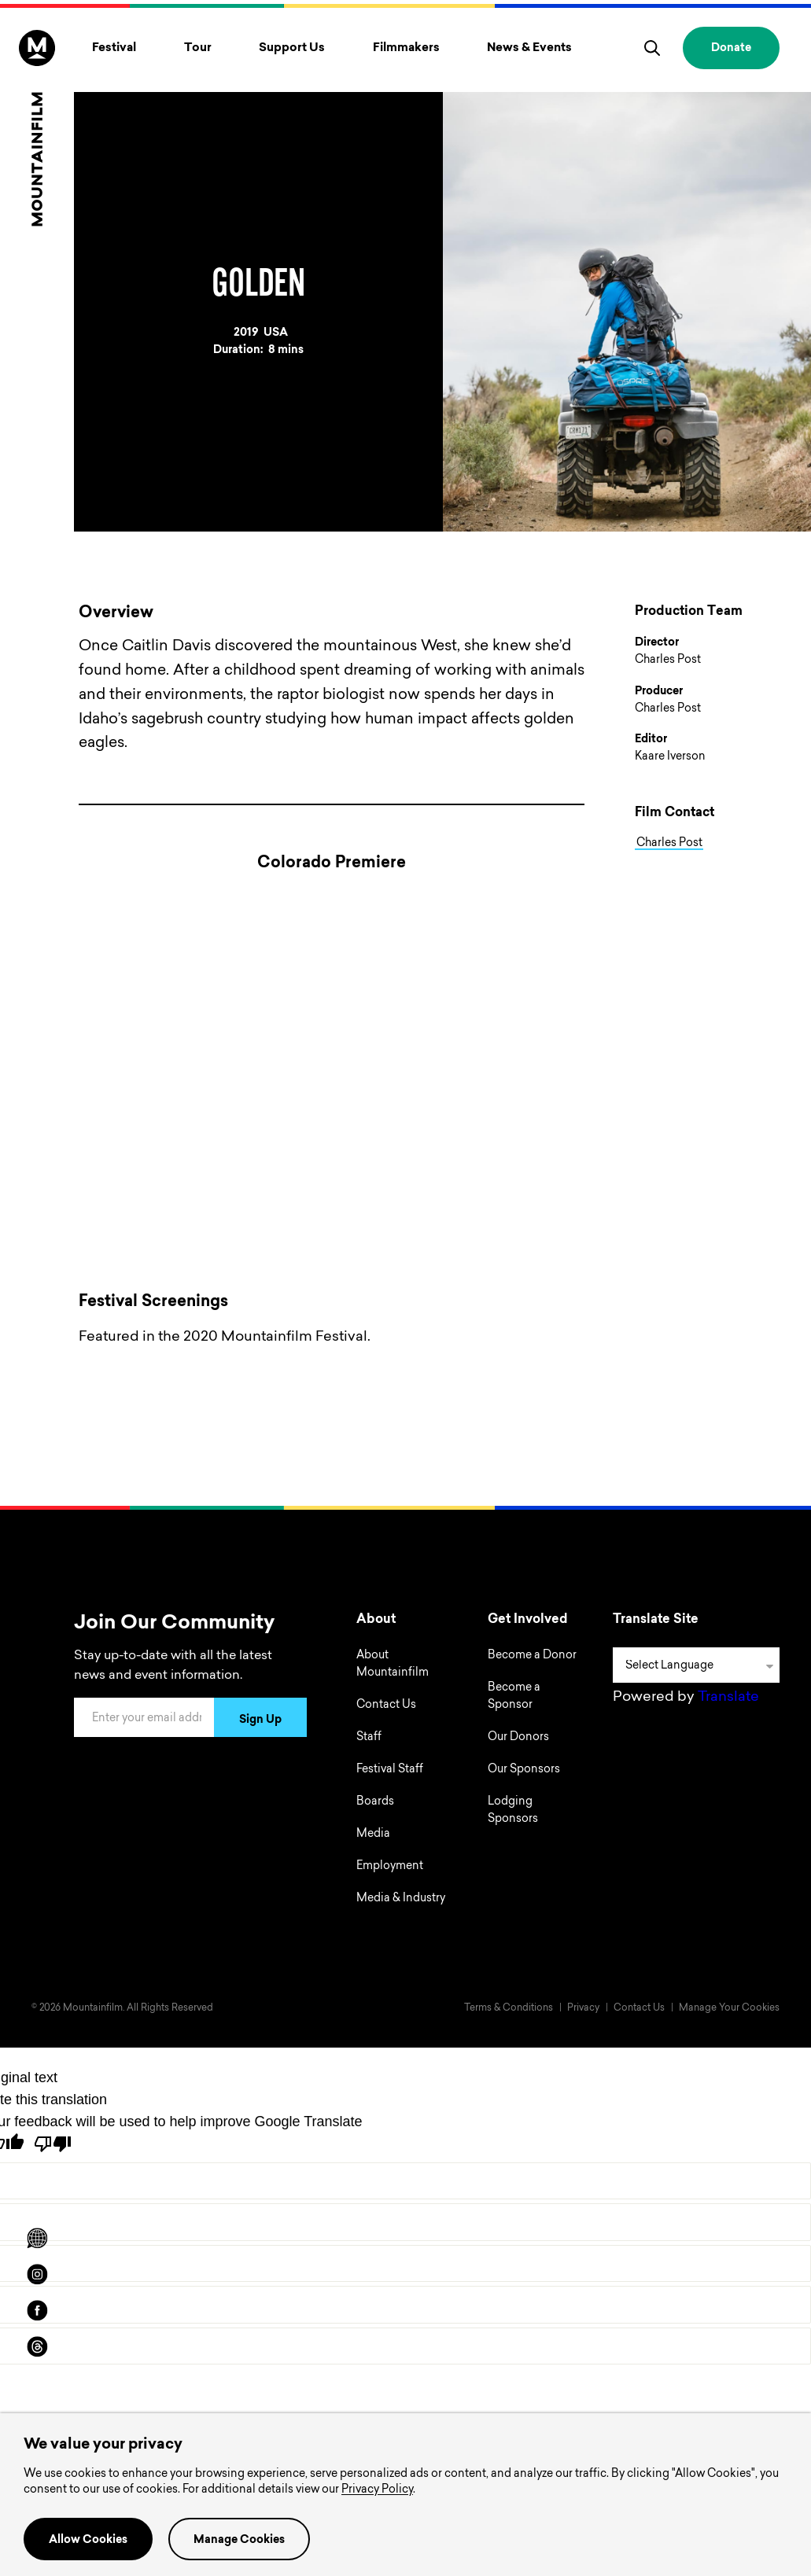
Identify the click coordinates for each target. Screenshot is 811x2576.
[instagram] (37, 2274)
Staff (369, 1737)
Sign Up (260, 1720)
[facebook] (37, 2310)
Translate (728, 1698)
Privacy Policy (377, 2490)
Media (373, 1834)
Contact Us (386, 1705)
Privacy (583, 2008)
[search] (652, 48)
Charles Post (669, 842)
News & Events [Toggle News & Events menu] (529, 48)
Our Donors (518, 1737)
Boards (375, 1802)
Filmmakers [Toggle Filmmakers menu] (406, 48)
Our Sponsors (524, 1770)
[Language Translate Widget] (696, 1665)
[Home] (37, 128)
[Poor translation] (52, 2144)
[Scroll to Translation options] (37, 2238)
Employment (389, 1866)
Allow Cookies (88, 2540)
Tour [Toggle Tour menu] (198, 48)
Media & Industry (400, 1898)
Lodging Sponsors (513, 1811)
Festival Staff (389, 1770)
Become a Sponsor (514, 1697)
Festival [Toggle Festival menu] (114, 48)
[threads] (37, 2346)
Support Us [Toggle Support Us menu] (292, 48)
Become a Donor (532, 1656)
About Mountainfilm (392, 1664)
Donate (731, 48)
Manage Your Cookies (729, 2008)
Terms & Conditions (508, 2008)
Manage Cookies (239, 2540)
